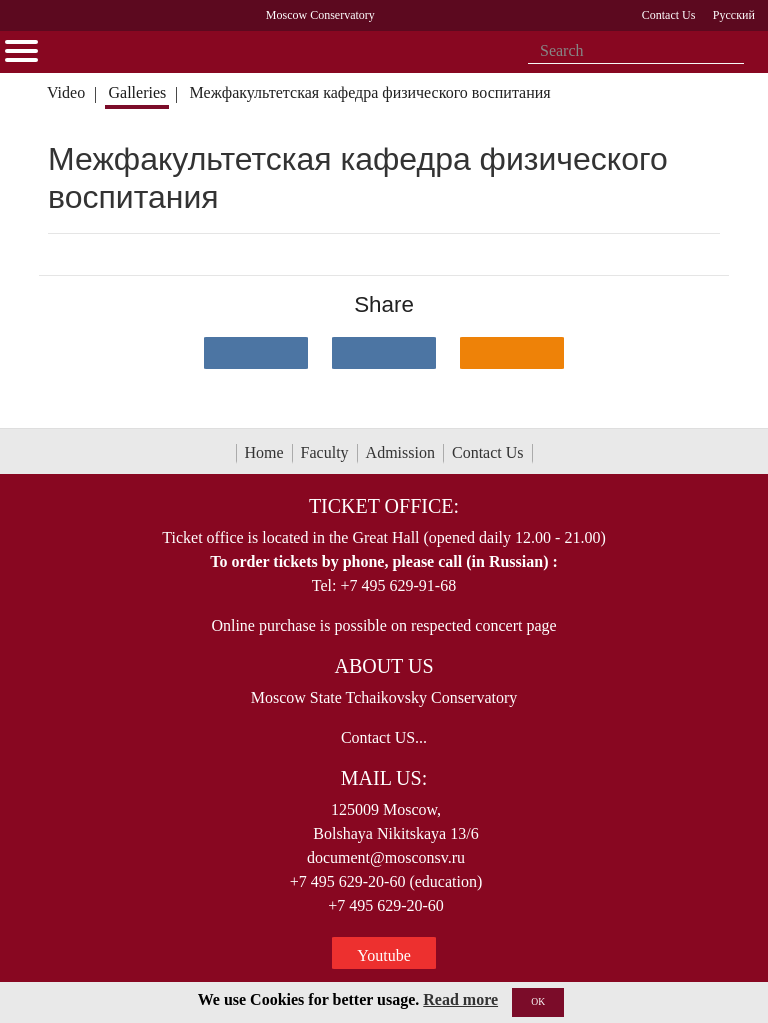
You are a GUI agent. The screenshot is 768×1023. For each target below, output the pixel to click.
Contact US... (384, 737)
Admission (400, 452)
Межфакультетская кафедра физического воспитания (370, 92)
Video (66, 92)
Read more (460, 999)
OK (538, 1001)
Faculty (325, 452)
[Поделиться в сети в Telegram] (384, 353)
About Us (383, 666)
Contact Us (488, 452)
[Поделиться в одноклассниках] (512, 353)
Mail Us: (384, 778)
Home (264, 452)
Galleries (137, 92)
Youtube (384, 955)
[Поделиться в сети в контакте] (256, 353)
